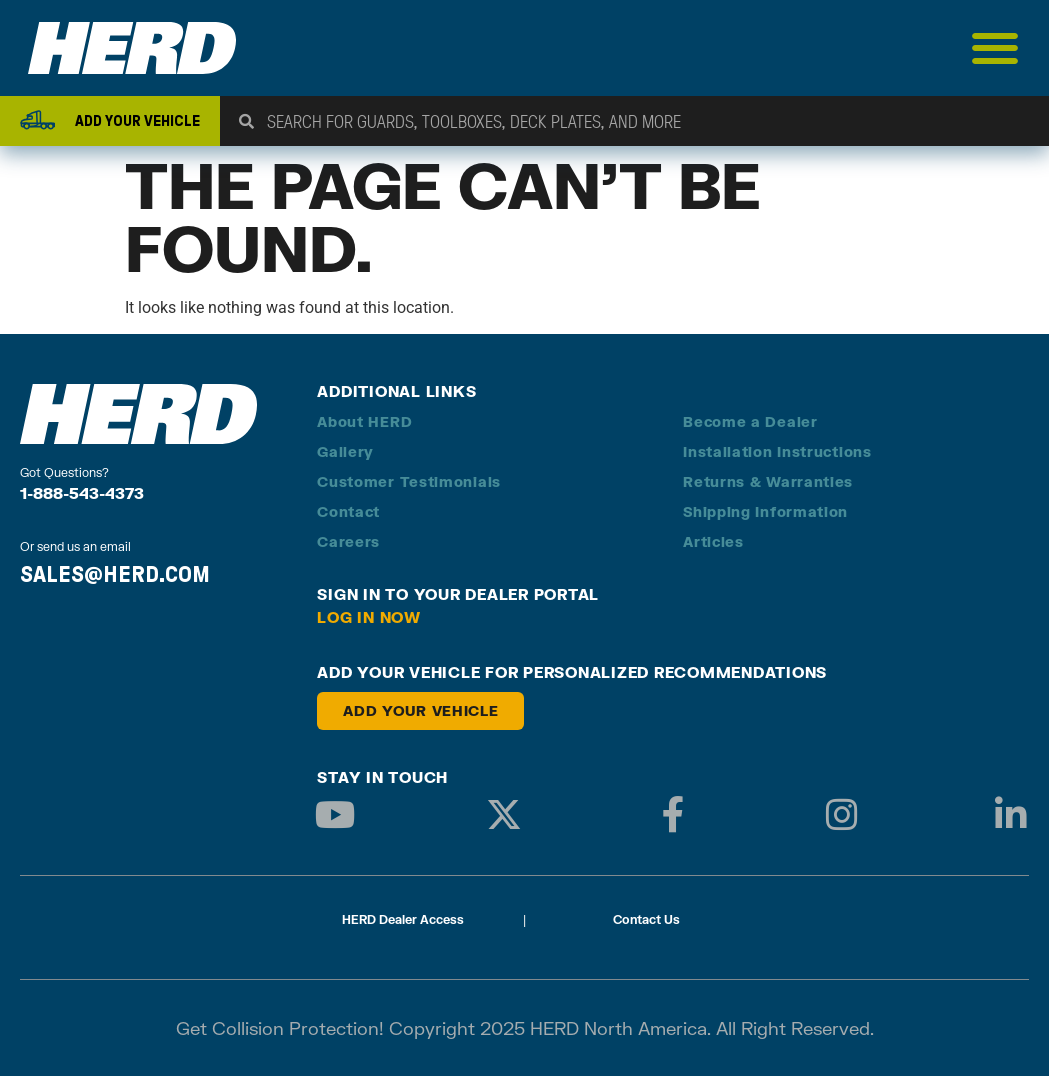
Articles (713, 541)
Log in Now (369, 617)
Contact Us (646, 919)
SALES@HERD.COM (115, 574)
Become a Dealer (750, 421)
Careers (348, 541)
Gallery (345, 451)
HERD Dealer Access (403, 919)
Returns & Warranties (768, 481)
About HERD (364, 421)
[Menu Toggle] (995, 48)
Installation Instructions (777, 451)
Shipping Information (765, 511)
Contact (348, 511)
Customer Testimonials (409, 481)
